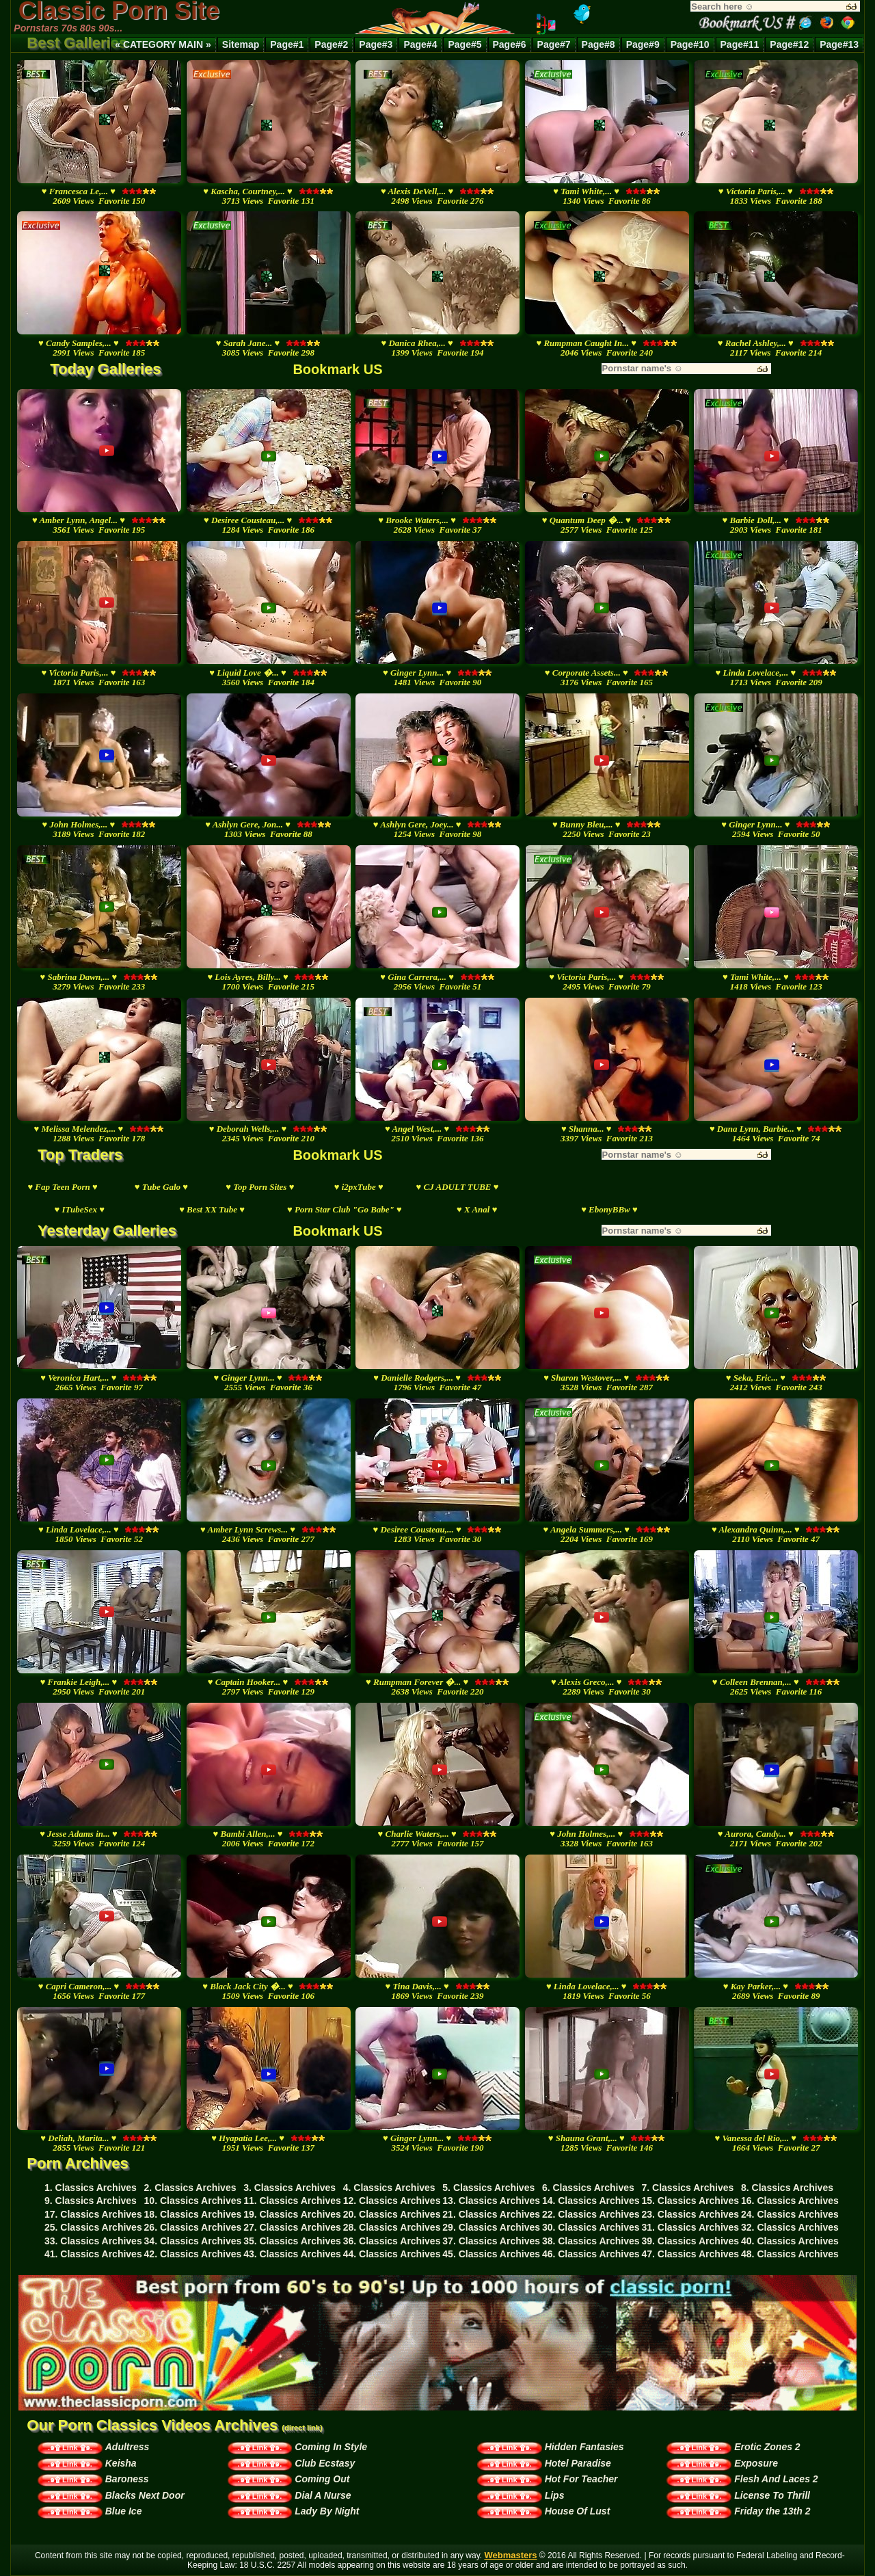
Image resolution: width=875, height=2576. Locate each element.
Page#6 (509, 44)
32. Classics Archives (790, 2227)
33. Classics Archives (93, 2240)
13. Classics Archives (491, 2200)
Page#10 (690, 44)
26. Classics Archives (193, 2227)
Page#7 (554, 44)
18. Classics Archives (193, 2214)
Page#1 (287, 44)
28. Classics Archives (392, 2227)
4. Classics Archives (389, 2187)
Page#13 (839, 44)
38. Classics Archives (591, 2240)
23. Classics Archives (690, 2214)
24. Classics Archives (790, 2214)
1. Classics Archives (90, 2187)
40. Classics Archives (790, 2240)
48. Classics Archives (790, 2253)
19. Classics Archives (292, 2214)
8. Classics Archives (787, 2187)
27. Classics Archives (292, 2227)
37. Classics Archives (491, 2240)
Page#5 (464, 44)
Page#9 (643, 44)
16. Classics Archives (790, 2200)
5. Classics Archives (488, 2187)
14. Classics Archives (591, 2200)
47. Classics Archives (690, 2253)
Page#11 (740, 44)
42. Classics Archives (193, 2253)
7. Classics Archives (687, 2187)
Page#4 (420, 44)
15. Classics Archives (690, 2200)
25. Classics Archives (93, 2227)
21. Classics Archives (491, 2214)
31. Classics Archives (690, 2227)
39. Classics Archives (690, 2240)
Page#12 (789, 44)
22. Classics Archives (591, 2214)
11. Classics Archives (292, 2200)
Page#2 (331, 44)
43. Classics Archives (292, 2253)
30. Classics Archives (591, 2227)
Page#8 (598, 44)
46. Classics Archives (591, 2253)
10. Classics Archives (193, 2200)
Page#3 (375, 44)
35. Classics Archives (292, 2240)
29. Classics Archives (491, 2227)
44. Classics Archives (392, 2253)
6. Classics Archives (588, 2187)
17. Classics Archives (93, 2214)
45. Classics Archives (491, 2253)
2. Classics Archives (190, 2187)
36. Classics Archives (392, 2240)
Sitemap (240, 44)
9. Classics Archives (90, 2200)
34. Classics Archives (193, 2240)
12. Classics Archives (392, 2200)
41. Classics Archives (93, 2253)
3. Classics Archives (289, 2187)
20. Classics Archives (392, 2214)
